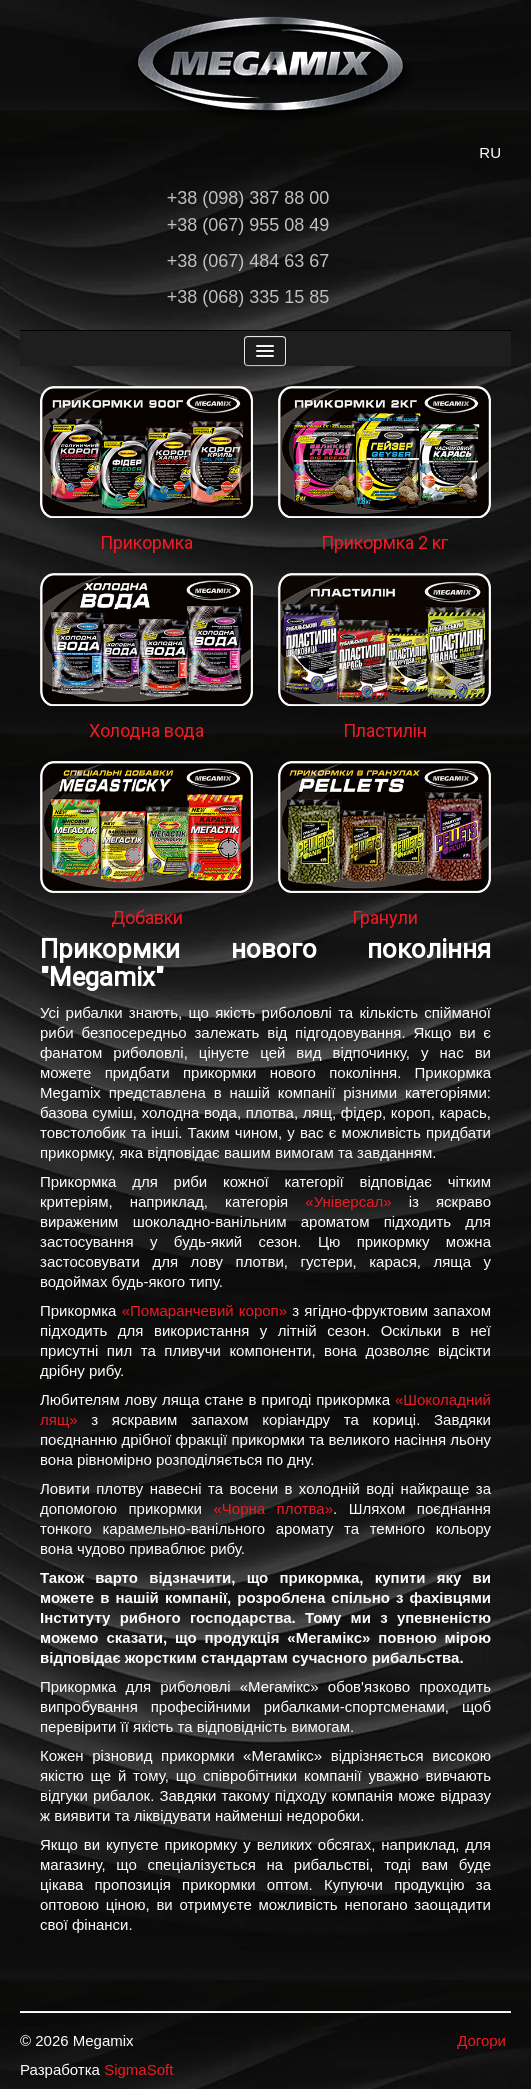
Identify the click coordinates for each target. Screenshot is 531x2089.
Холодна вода (146, 730)
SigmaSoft (138, 2069)
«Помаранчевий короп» (204, 1310)
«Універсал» (348, 1201)
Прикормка (146, 542)
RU (490, 152)
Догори (481, 2040)
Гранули (385, 917)
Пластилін (385, 730)
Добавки (147, 917)
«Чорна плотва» (273, 1508)
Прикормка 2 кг (384, 542)
